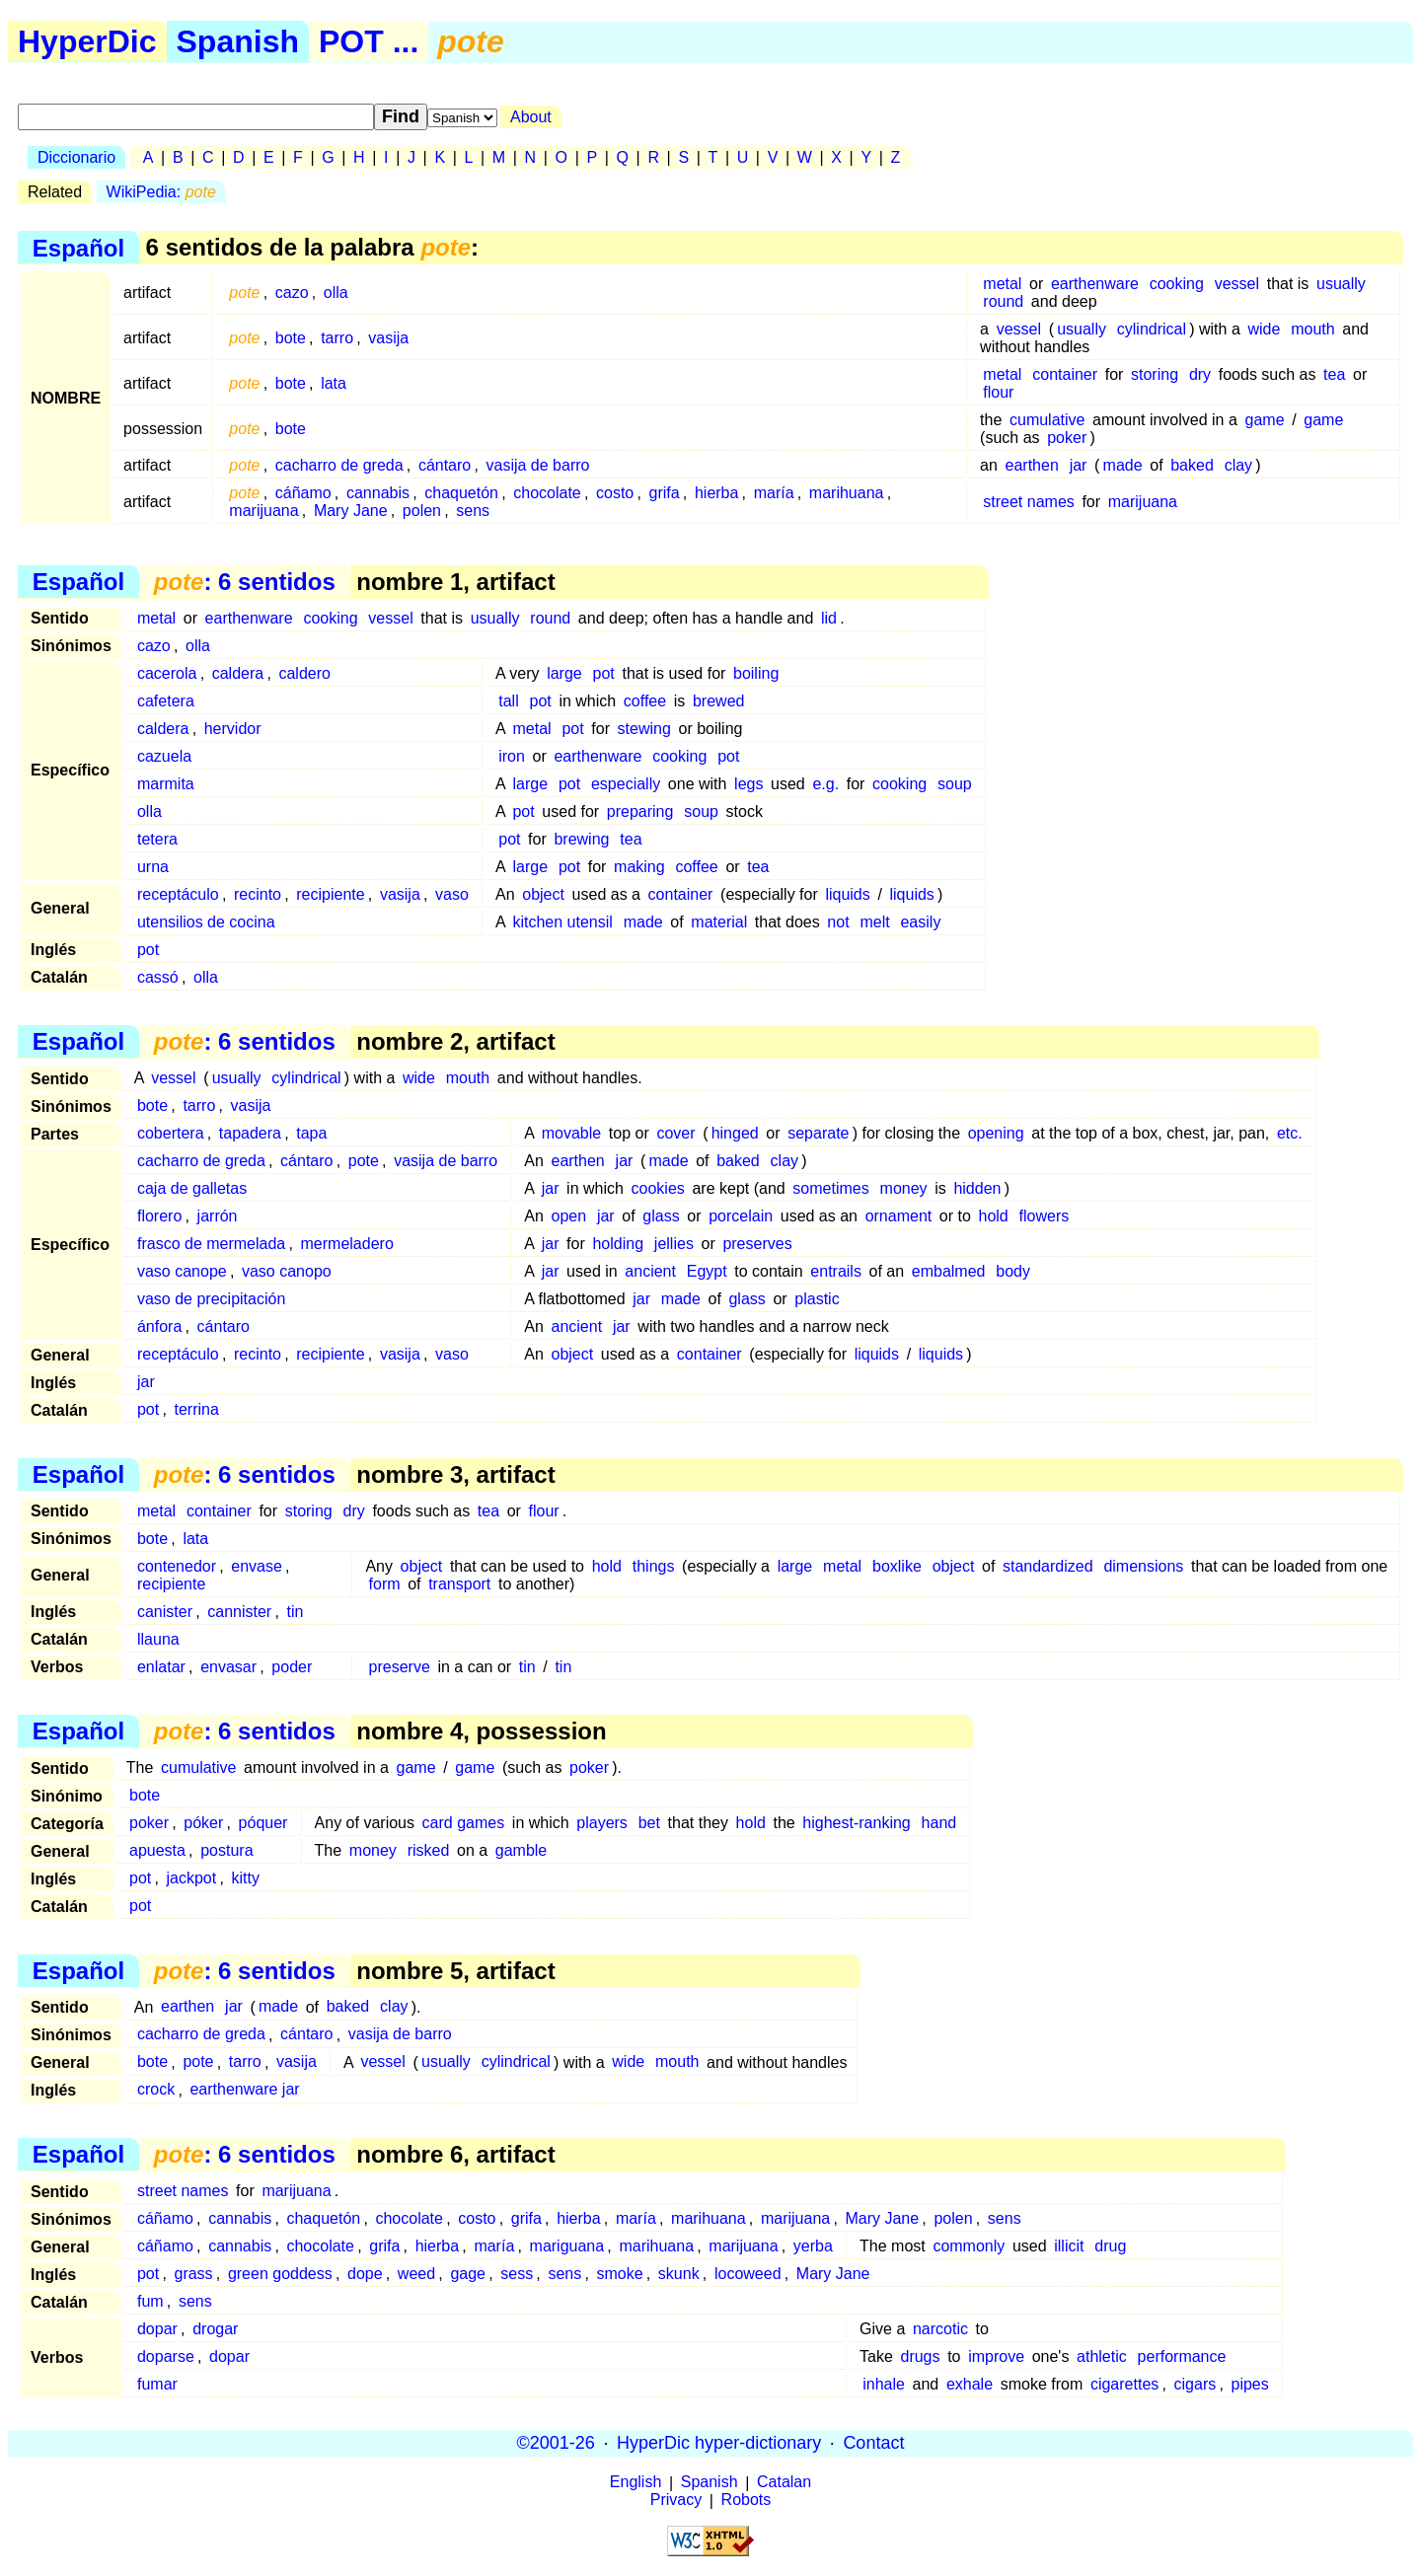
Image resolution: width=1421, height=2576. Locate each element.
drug (1110, 2246)
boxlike (897, 1566)
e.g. (825, 783)
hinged (735, 1133)
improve (996, 2356)
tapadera (250, 1133)
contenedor (176, 1566)
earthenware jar (244, 2090)
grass (193, 2273)
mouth (1312, 329)
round (1003, 301)
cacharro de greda (339, 465)
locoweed (748, 2273)
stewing (644, 728)
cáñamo (303, 492)
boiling (756, 673)
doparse (165, 2356)
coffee (645, 701)
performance (1182, 2356)
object (543, 894)
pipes (1250, 2384)
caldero (304, 673)
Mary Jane (351, 510)
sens (472, 510)
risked (429, 1850)
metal (1002, 283)
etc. (1290, 1133)
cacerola (166, 673)
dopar (157, 2328)
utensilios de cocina (206, 922)
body (1013, 1271)
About (531, 117)
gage (468, 2273)
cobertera (170, 1133)
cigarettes (1124, 2384)
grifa (664, 492)
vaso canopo (287, 1271)
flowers (1044, 1216)
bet (649, 1822)
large (564, 673)
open (568, 1216)
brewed (718, 701)
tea (1334, 374)
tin (294, 1611)
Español (78, 247)
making (639, 866)
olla (336, 292)
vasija (388, 338)
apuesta (157, 1850)
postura (226, 1850)
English (635, 2482)
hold (994, 1216)
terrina (196, 1409)
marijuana (263, 510)
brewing (581, 839)
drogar (215, 2328)
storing (1154, 374)
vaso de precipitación (211, 1298)
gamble (521, 1850)
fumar (157, 2384)
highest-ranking (856, 1822)
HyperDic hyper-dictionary (719, 2443)
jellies (674, 1243)
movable (571, 1133)
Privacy (676, 2500)
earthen (1032, 465)
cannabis (378, 492)
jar (1078, 465)
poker (1066, 437)
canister (164, 1611)
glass (660, 1216)
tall (508, 701)
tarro (337, 338)
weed (416, 2273)
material (719, 922)
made (1123, 465)
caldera (237, 673)
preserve (399, 1666)
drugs (919, 2356)
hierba (716, 492)
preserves (756, 1243)
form (385, 1584)
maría (774, 492)
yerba (813, 2246)
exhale (969, 2384)
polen (422, 510)
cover (675, 1133)
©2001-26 (556, 2443)
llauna (158, 1639)
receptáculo (178, 894)
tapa (311, 1133)
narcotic (940, 2328)
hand (939, 1822)
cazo (292, 292)
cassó (158, 977)
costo (615, 492)
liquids (847, 894)
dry (1200, 374)
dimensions (1143, 1566)
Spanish (238, 41)
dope (365, 2273)
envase (256, 1566)
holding (617, 1243)
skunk (679, 2273)
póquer (263, 1822)
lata (333, 383)
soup (954, 783)
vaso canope (182, 1271)
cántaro (444, 465)
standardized (1048, 1566)
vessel (1237, 283)
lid (829, 618)
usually (1341, 283)
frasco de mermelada (211, 1243)
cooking (1177, 283)
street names (1028, 501)
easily (920, 922)
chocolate (547, 492)
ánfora (159, 1326)
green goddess (280, 2273)
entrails (835, 1271)
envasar (228, 1666)
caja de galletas (192, 1188)
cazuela (164, 756)
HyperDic (87, 41)
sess (516, 2273)
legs (748, 783)
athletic (1102, 2356)
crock (156, 2090)
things (654, 1566)
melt (874, 922)
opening (996, 1133)
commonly (969, 2246)
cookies (658, 1188)
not (838, 922)
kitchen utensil (562, 922)
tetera (157, 839)
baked (1192, 465)
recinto (257, 894)
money (904, 1188)
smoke (619, 2273)
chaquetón (461, 492)
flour (998, 392)
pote (363, 1160)
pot (604, 673)
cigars (1195, 2384)
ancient (650, 1271)
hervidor (233, 728)
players (602, 1822)
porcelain (741, 1216)
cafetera (165, 701)
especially (625, 783)
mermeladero (347, 1243)
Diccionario (76, 157)
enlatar (161, 1666)
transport (459, 1584)
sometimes (830, 1188)
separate (818, 1133)
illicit (1069, 2246)
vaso (452, 894)
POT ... (368, 41)
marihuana (846, 492)
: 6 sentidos (245, 581)
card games (463, 1822)
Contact (873, 2443)
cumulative (1047, 419)
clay (1238, 465)
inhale (883, 2384)
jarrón (217, 1216)
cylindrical (1151, 329)
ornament (899, 1216)
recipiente (330, 894)
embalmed (949, 1271)
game (1265, 419)
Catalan (784, 2482)
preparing (640, 811)
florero (159, 1216)
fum (150, 2301)
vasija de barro (538, 465)
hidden (977, 1188)
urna (153, 866)
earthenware (1095, 283)
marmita (165, 783)
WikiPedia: (161, 192)
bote (290, 338)
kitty (245, 1878)
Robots (746, 2500)
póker (203, 1822)
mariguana (567, 2246)
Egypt (707, 1271)
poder (291, 1666)
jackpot (192, 1878)
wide (1263, 329)
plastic (816, 1298)
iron (511, 756)
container (1064, 374)
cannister (239, 1611)
